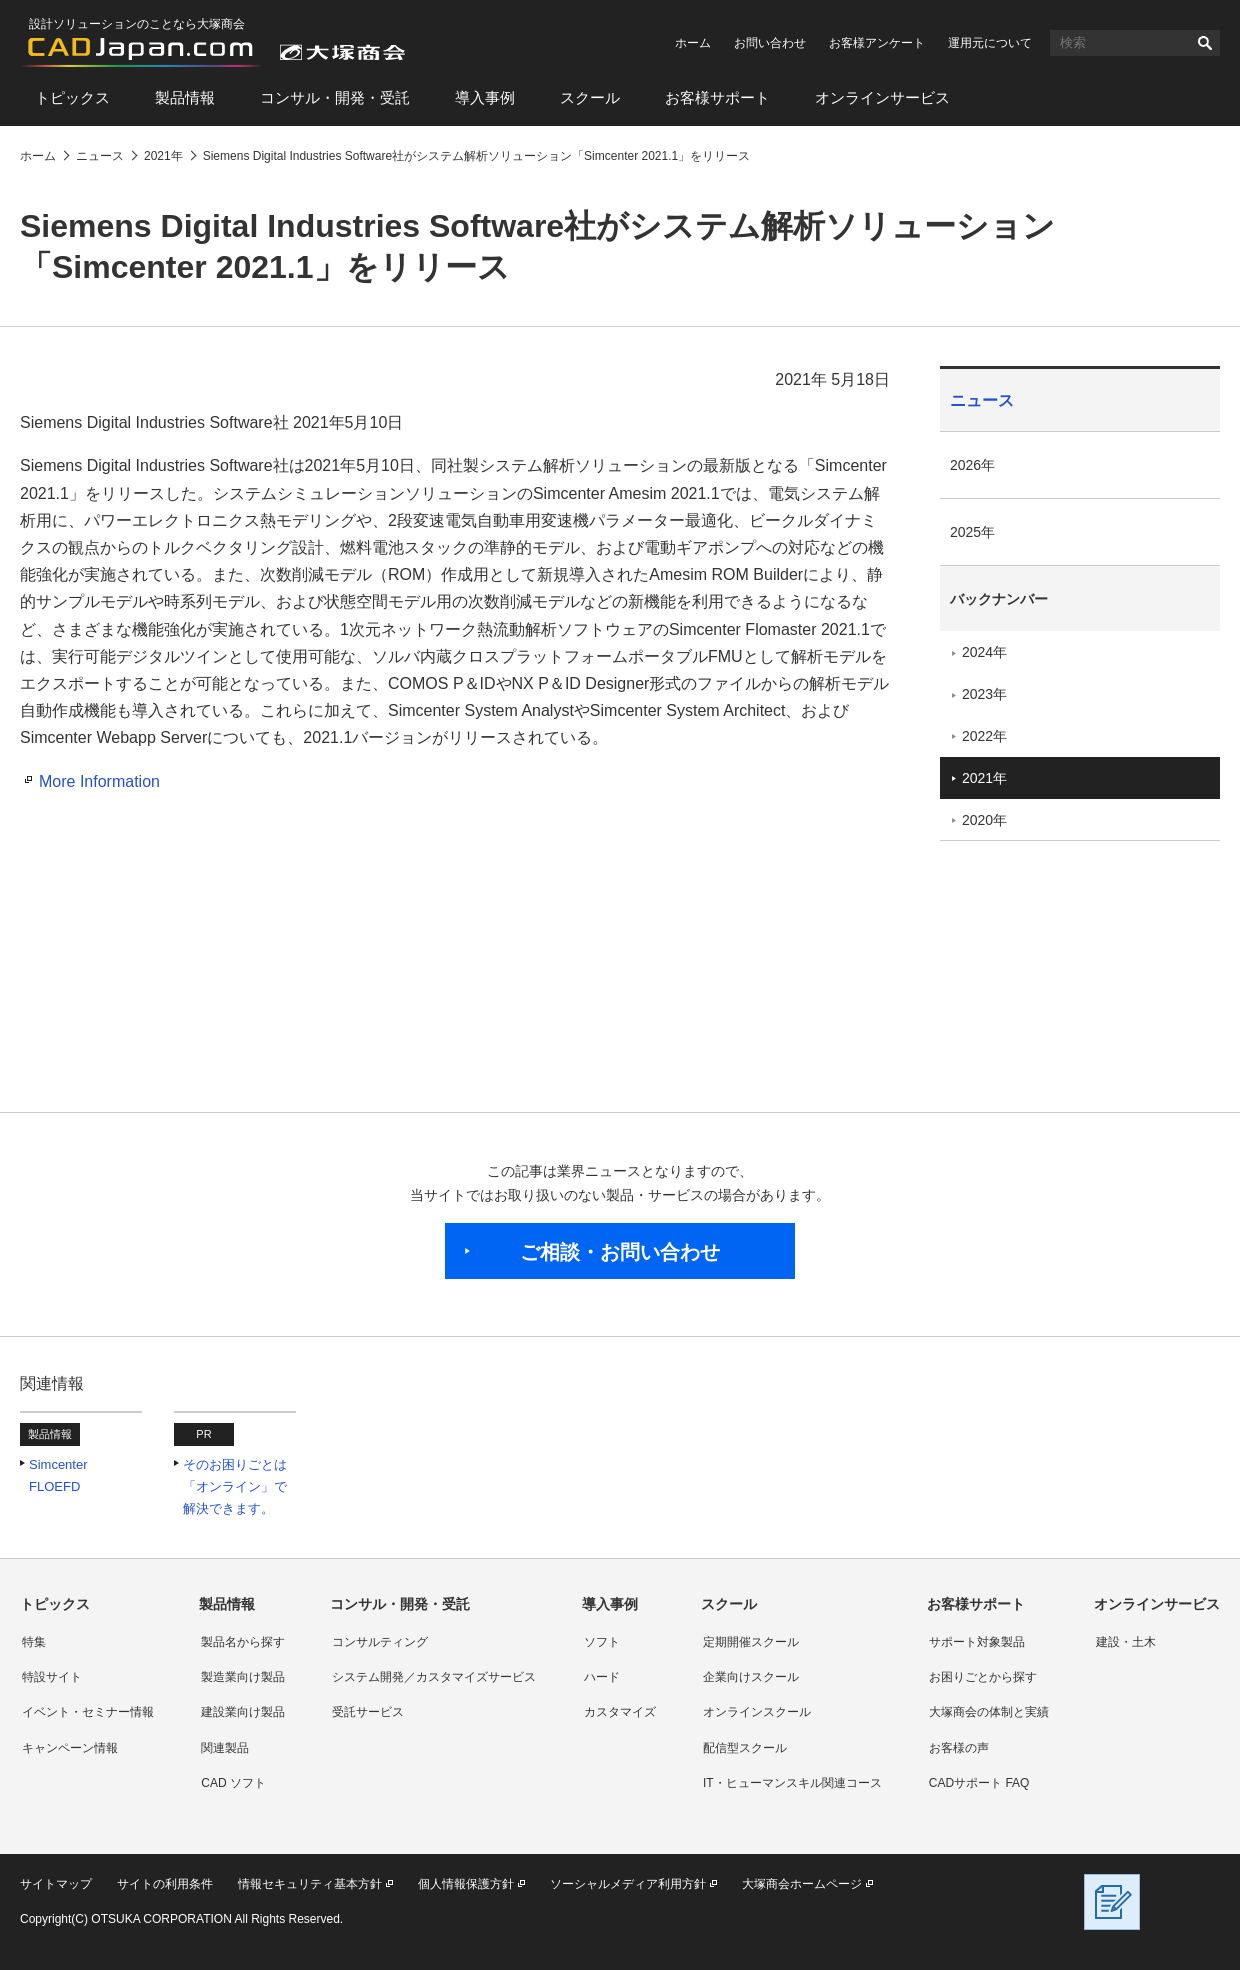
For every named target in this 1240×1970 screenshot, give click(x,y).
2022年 (984, 736)
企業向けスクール (751, 1677)
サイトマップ (56, 1884)
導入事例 (485, 97)
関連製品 (225, 1748)
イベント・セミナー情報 (88, 1712)
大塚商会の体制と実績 (989, 1712)
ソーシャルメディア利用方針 (628, 1884)
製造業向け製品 (243, 1677)
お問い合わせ (770, 43)
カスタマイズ (620, 1712)
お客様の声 (959, 1748)
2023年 (984, 694)
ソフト (602, 1642)
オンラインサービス (882, 97)
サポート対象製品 (977, 1642)
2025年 (972, 532)
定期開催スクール (751, 1642)
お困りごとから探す (983, 1677)
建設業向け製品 (243, 1712)
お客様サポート (717, 97)
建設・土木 (1126, 1642)
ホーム (693, 43)
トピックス (72, 97)
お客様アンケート (877, 43)
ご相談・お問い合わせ (620, 1252)
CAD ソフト (233, 1783)
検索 (1205, 43)
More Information (99, 781)
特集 (34, 1642)
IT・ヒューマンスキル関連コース (792, 1783)
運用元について (990, 43)
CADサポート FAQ (979, 1783)
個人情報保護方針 (466, 1884)
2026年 (972, 465)
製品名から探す (243, 1642)
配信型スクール (745, 1748)
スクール (590, 97)
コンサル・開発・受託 (335, 97)
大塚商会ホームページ (802, 1884)
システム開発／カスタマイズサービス (434, 1677)
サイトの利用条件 (165, 1884)
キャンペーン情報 (70, 1748)
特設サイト (52, 1677)
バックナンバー (999, 599)
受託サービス (368, 1712)
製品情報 (185, 97)
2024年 (984, 652)
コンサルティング (380, 1642)
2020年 (984, 820)
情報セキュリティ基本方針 (310, 1884)
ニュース (982, 400)
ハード (602, 1677)
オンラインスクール (757, 1712)
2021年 (984, 778)
